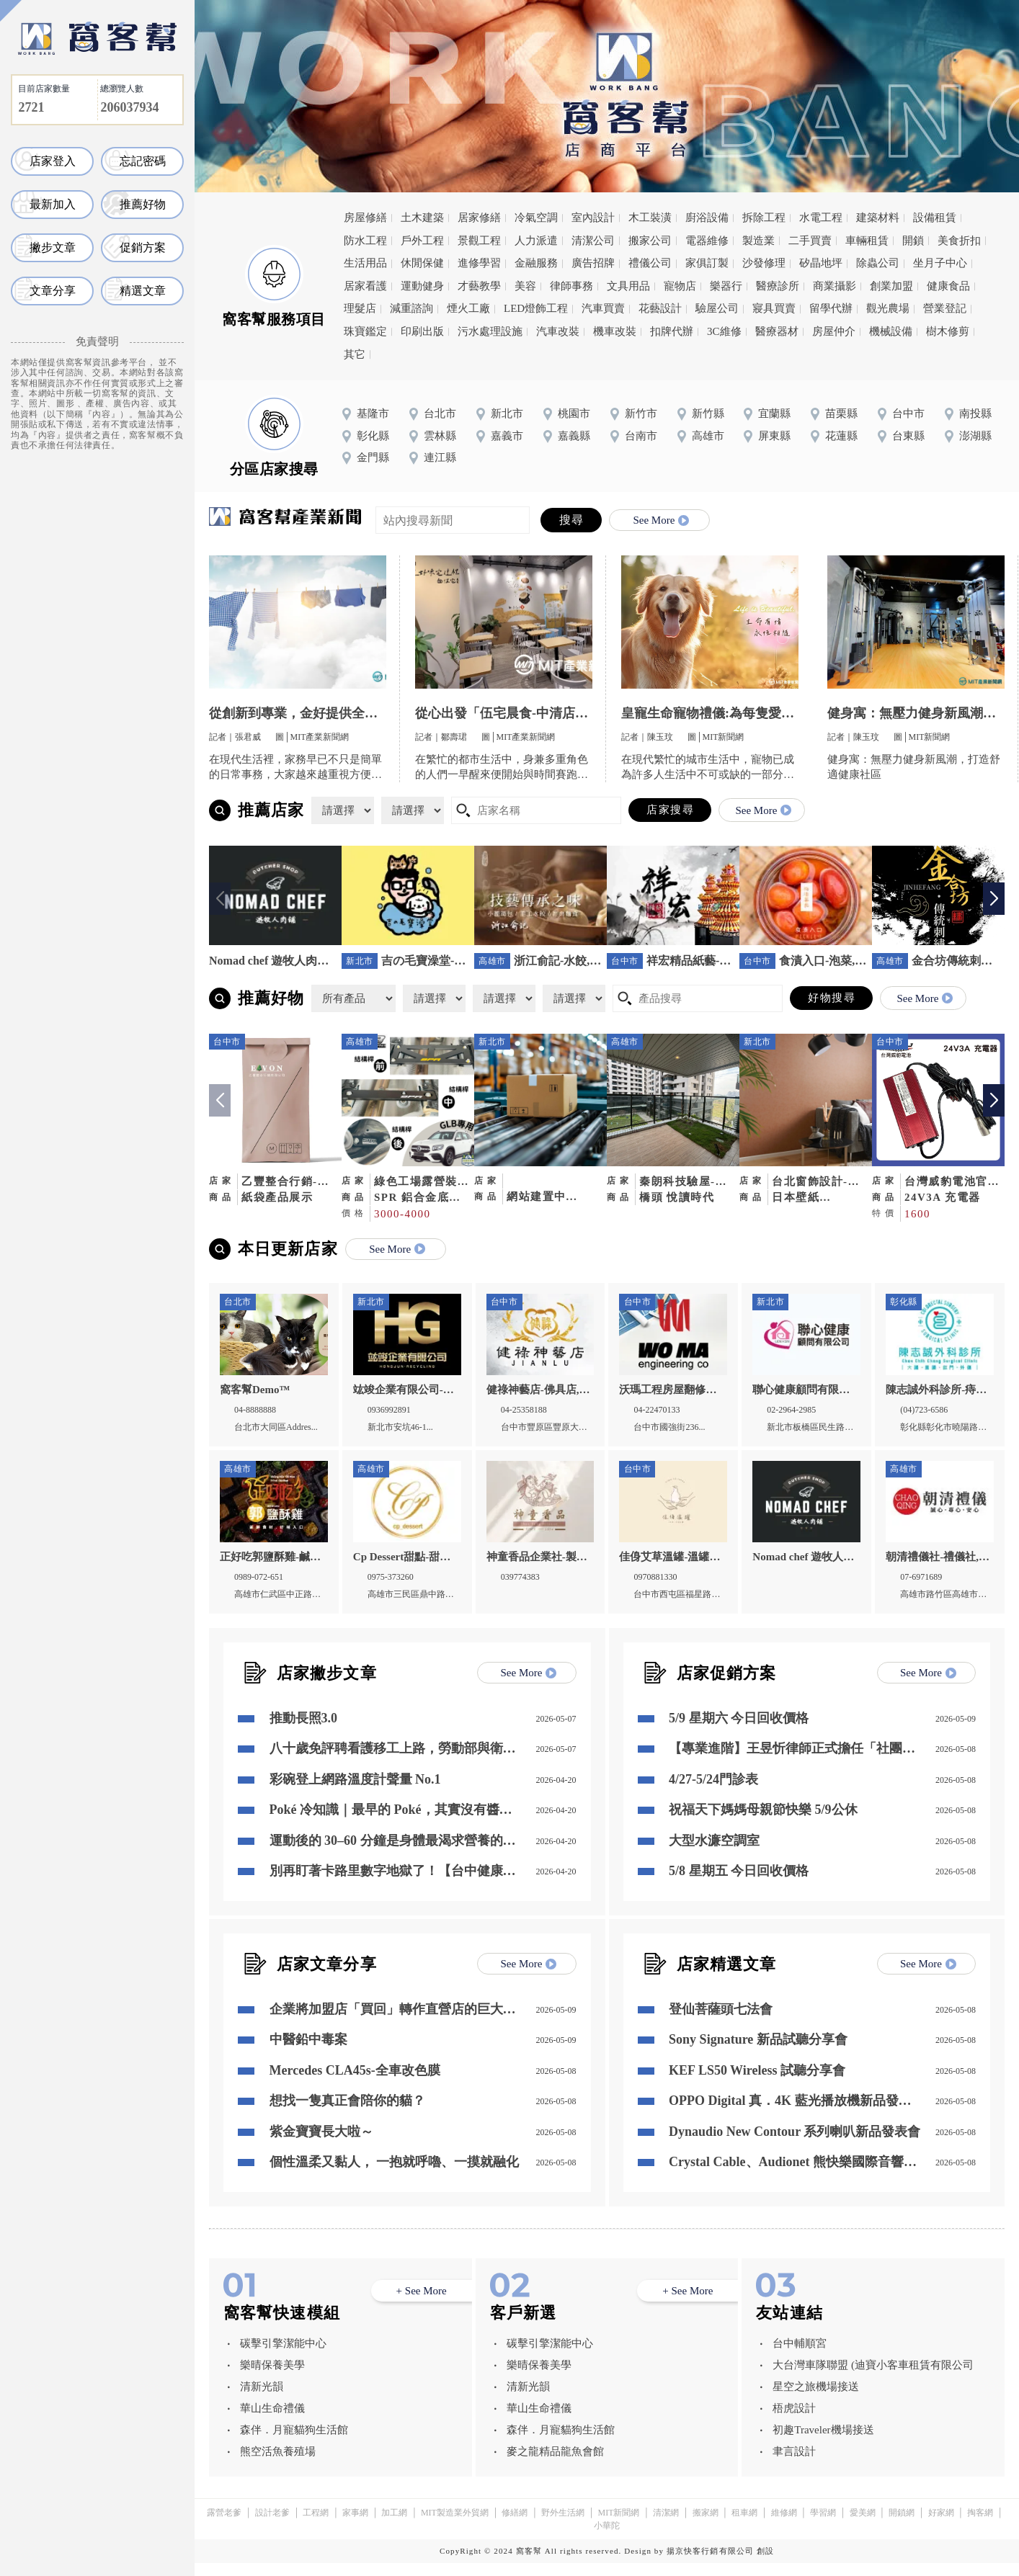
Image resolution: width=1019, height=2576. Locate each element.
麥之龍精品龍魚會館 (555, 2464)
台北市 (440, 413)
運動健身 (422, 286)
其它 (354, 354)
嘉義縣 (574, 436)
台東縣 (908, 436)
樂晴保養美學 (272, 2378)
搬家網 (705, 2526)
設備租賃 (934, 217)
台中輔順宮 (800, 2356)
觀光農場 (887, 308)
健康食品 (948, 286)
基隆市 (373, 413)
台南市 (641, 436)
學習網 (823, 2526)
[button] (994, 898)
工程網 (316, 2526)
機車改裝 (614, 331)
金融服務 (536, 263)
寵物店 (680, 286)
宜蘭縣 (774, 413)
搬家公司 (650, 240)
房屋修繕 (365, 217)
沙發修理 (764, 263)
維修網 (784, 2526)
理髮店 (360, 308)
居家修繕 (479, 217)
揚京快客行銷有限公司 (710, 2563)
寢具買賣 (774, 308)
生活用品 (365, 263)
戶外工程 (422, 240)
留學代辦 (831, 308)
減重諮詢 (411, 308)
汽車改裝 (557, 331)
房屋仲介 (833, 331)
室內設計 (593, 217)
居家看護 (365, 286)
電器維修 (707, 240)
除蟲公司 (877, 263)
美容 (525, 286)
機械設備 (890, 331)
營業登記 (944, 308)
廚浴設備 (707, 217)
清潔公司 (593, 240)
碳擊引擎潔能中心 (283, 2356)
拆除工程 (764, 217)
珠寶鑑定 (365, 331)
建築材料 (877, 217)
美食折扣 (959, 240)
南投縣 (975, 413)
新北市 (507, 413)
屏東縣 (774, 436)
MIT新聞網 (618, 2526)
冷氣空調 (536, 217)
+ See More (421, 2303)
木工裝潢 (650, 217)
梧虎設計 (794, 2421)
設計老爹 (272, 2526)
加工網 (394, 2526)
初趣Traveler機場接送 (823, 2442)
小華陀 (607, 2538)
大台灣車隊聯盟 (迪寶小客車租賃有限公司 (873, 2378)
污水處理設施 (490, 331)
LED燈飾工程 (536, 308)
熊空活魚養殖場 (278, 2464)
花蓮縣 (841, 436)
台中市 (908, 413)
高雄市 (708, 436)
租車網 (744, 2526)
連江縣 (440, 457)
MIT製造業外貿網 (455, 2526)
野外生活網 (562, 2526)
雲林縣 (440, 436)
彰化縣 (373, 436)
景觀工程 (479, 240)
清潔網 (666, 2526)
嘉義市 (507, 436)
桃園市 (574, 413)
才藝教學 (479, 286)
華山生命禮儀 (272, 2421)
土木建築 (422, 217)
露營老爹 (224, 2526)
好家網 (941, 2526)
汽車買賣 (603, 308)
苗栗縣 (841, 413)
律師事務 (571, 286)
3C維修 (724, 331)
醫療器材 (776, 331)
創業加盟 (891, 286)
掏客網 (980, 2526)
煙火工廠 (468, 308)
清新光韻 (261, 2399)
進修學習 (479, 263)
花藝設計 (660, 308)
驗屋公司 (717, 308)
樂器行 (726, 286)
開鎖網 (902, 2526)
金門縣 (373, 457)
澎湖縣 (975, 436)
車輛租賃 (867, 240)
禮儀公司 (650, 263)
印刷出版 (422, 331)
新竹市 (641, 413)
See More (661, 520)
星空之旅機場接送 (816, 2399)
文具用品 (628, 286)
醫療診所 (777, 286)
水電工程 (820, 217)
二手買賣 (810, 240)
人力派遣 (536, 240)
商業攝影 (834, 286)
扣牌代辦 (671, 331)
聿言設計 (794, 2464)
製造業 (758, 240)
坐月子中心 (940, 263)
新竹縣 (708, 413)
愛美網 (863, 2526)
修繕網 (515, 2526)
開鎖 (913, 240)
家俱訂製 (707, 263)
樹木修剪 (947, 331)
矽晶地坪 (820, 263)
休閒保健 (422, 263)
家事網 (355, 2526)
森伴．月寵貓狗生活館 (294, 2442)
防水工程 (365, 240)
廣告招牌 (593, 263)
